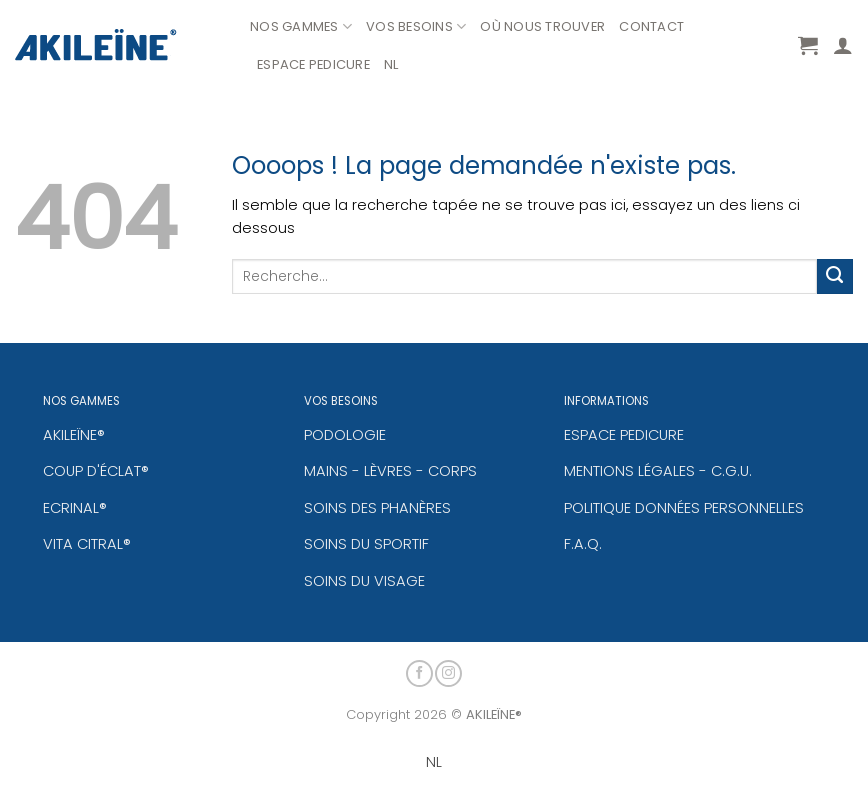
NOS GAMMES (301, 27)
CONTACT (651, 26)
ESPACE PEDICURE (313, 64)
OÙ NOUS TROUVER (542, 26)
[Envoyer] (835, 277)
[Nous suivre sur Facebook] (419, 670)
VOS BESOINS (416, 27)
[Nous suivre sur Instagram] (448, 670)
